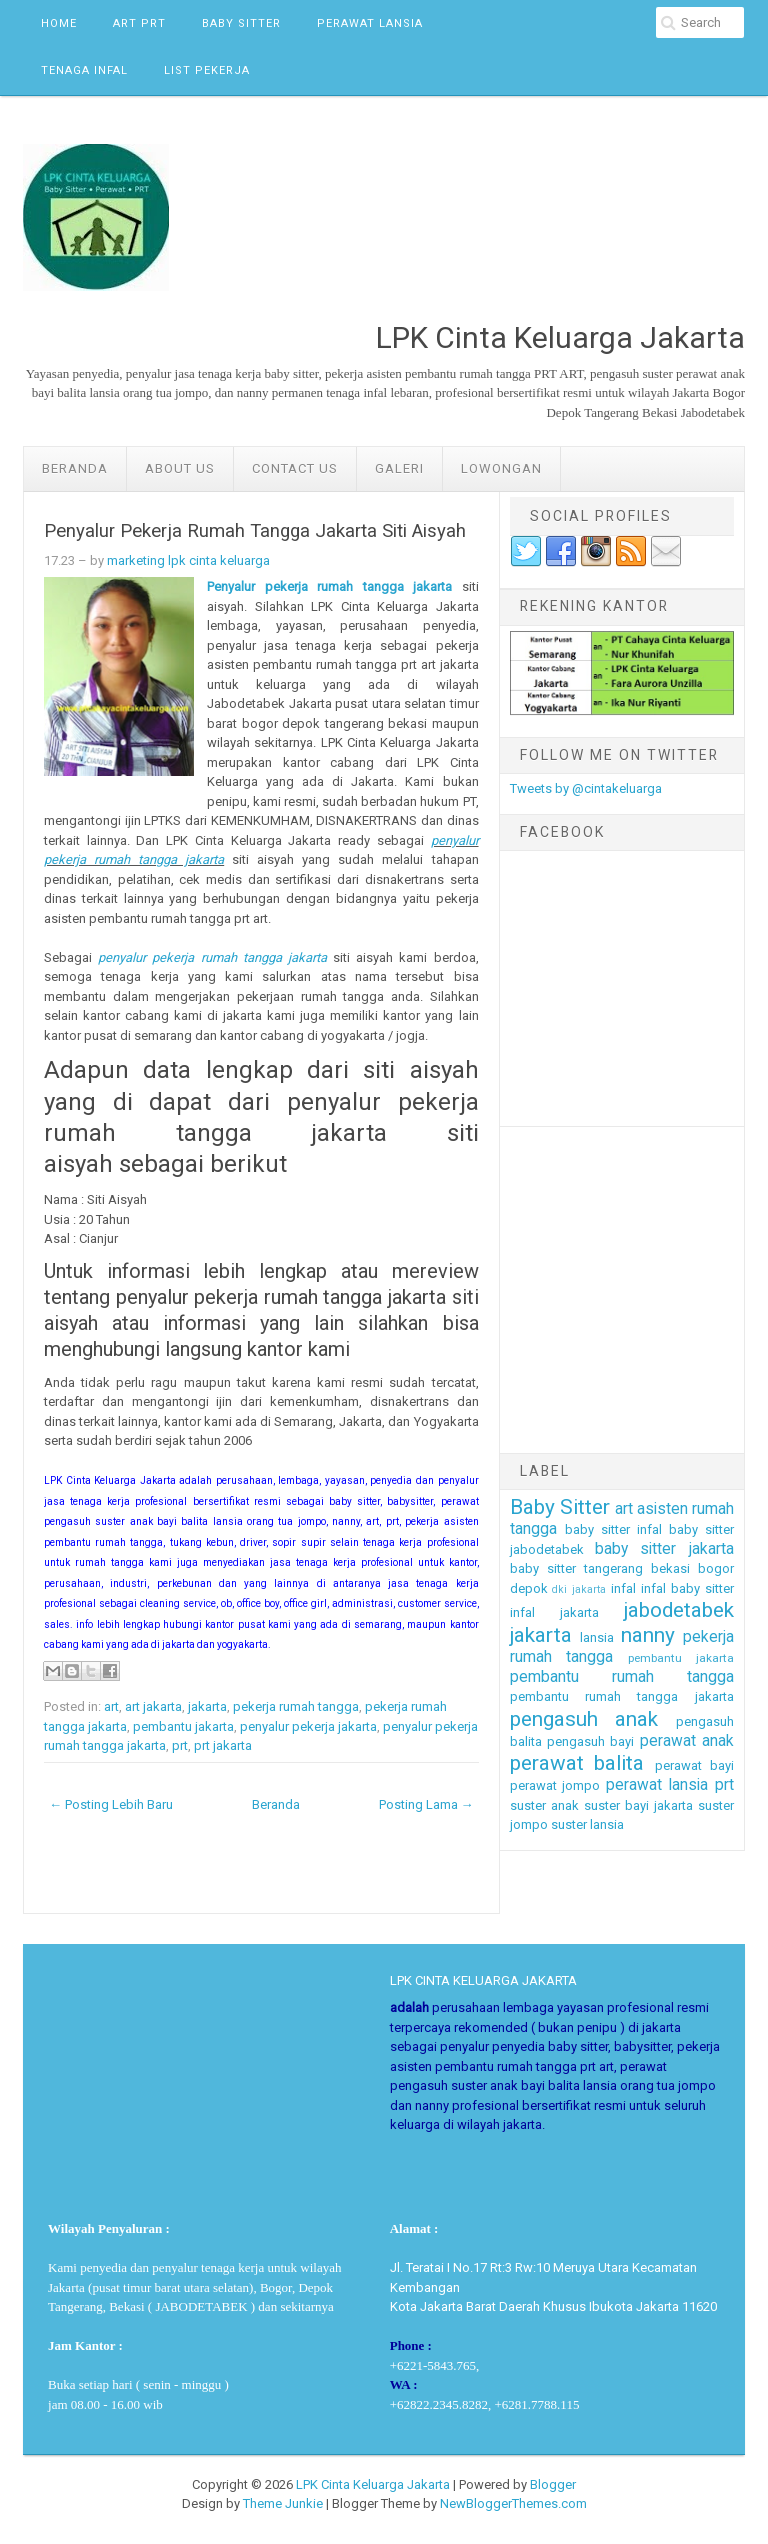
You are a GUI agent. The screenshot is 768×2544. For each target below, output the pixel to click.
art (111, 1706)
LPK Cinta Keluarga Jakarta (373, 2484)
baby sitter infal (613, 1529)
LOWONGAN (501, 468)
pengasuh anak (584, 1719)
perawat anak (687, 1741)
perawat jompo (555, 1785)
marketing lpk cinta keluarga (188, 560)
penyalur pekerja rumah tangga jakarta (212, 957)
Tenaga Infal (84, 70)
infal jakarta (554, 1612)
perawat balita (577, 1763)
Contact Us (295, 468)
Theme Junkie (283, 2503)
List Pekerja (207, 70)
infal (623, 1588)
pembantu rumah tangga (622, 1677)
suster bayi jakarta (638, 1805)
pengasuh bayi (590, 1741)
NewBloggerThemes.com (513, 2503)
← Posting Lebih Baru (111, 1804)
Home (59, 23)
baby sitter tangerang (576, 1568)
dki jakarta (579, 1589)
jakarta (207, 1706)
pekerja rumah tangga (296, 1706)
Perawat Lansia (370, 23)
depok (529, 1588)
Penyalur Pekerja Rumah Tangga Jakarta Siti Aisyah (255, 531)
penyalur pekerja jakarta (308, 1726)
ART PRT (139, 23)
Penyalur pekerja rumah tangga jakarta (329, 586)
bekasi (670, 1568)
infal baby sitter (687, 1588)
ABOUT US (180, 468)
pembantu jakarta (183, 1726)
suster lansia (587, 1824)
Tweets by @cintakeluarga (586, 788)
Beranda (75, 468)
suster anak (544, 1805)
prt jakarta (223, 1745)
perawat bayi (694, 1765)
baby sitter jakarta (664, 1549)
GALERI (399, 468)
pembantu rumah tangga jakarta (622, 1696)
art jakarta (153, 1706)
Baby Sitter (241, 23)
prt (180, 1745)
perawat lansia (657, 1785)
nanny (648, 1635)
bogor (716, 1568)
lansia (597, 1637)
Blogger (553, 2484)
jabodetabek (679, 1610)
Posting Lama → (426, 1804)
